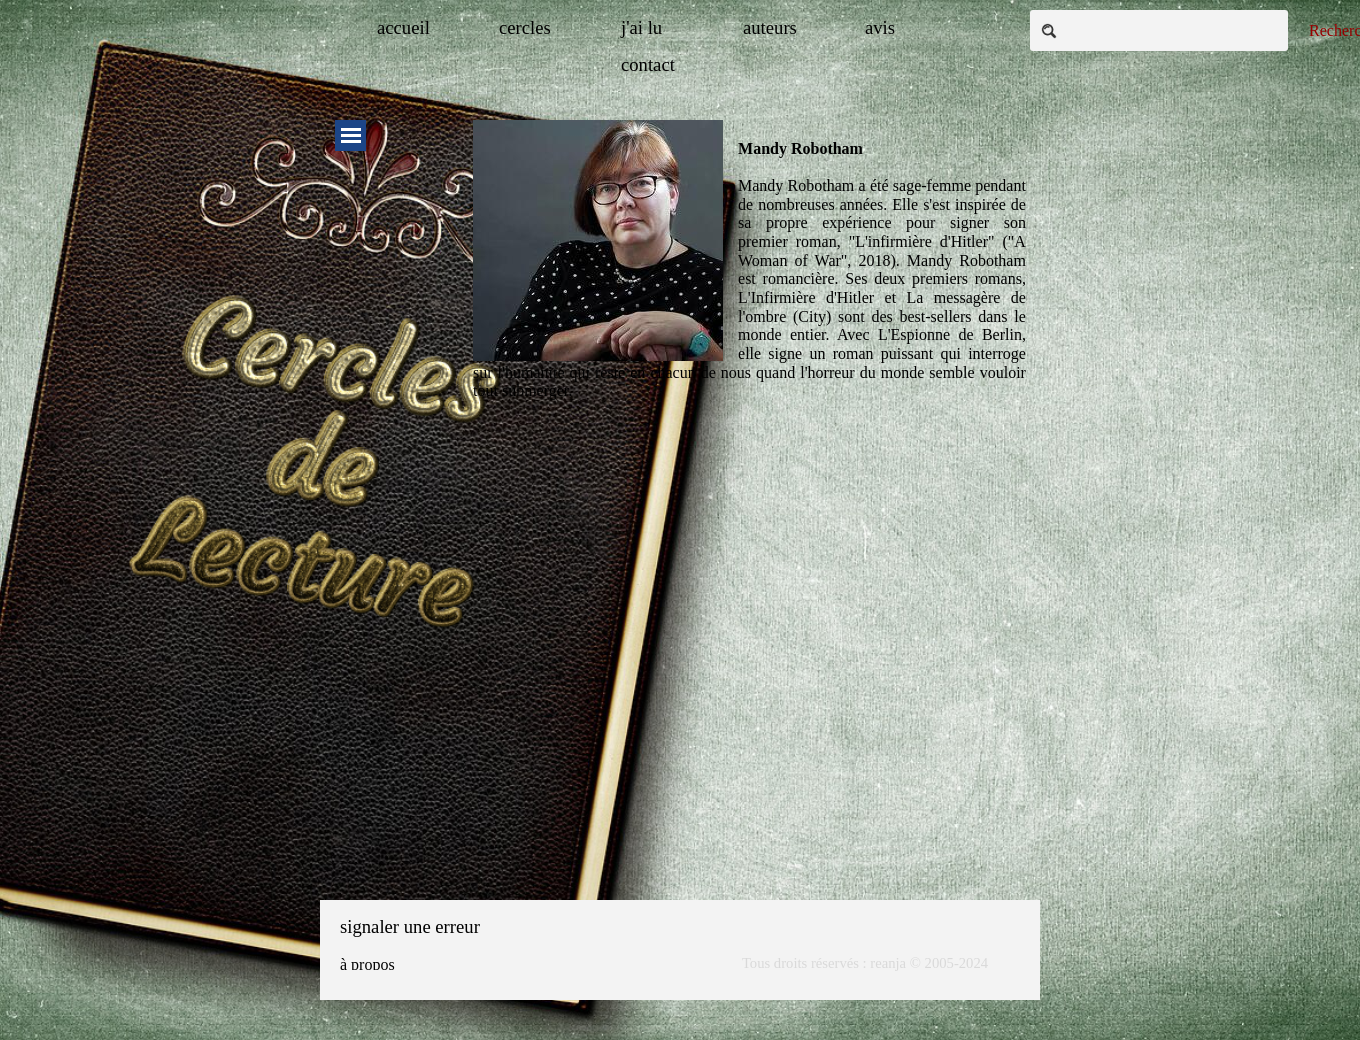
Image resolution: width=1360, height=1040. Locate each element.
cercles (525, 27)
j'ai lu (641, 27)
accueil (403, 27)
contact (648, 64)
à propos (367, 964)
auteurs (770, 27)
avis (880, 27)
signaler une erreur (410, 926)
